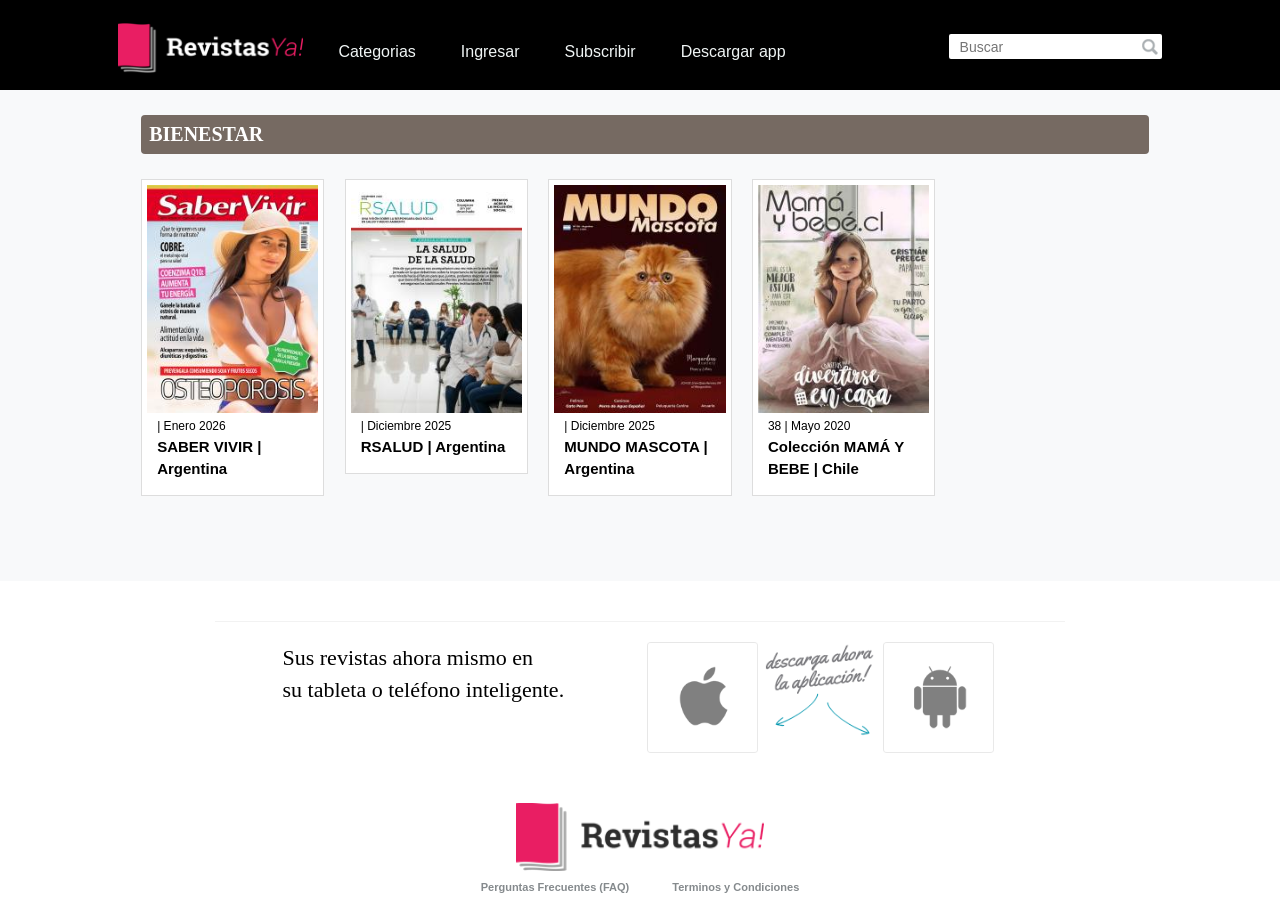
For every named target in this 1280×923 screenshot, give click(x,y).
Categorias (376, 51)
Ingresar (490, 51)
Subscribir (599, 51)
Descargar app (733, 51)
